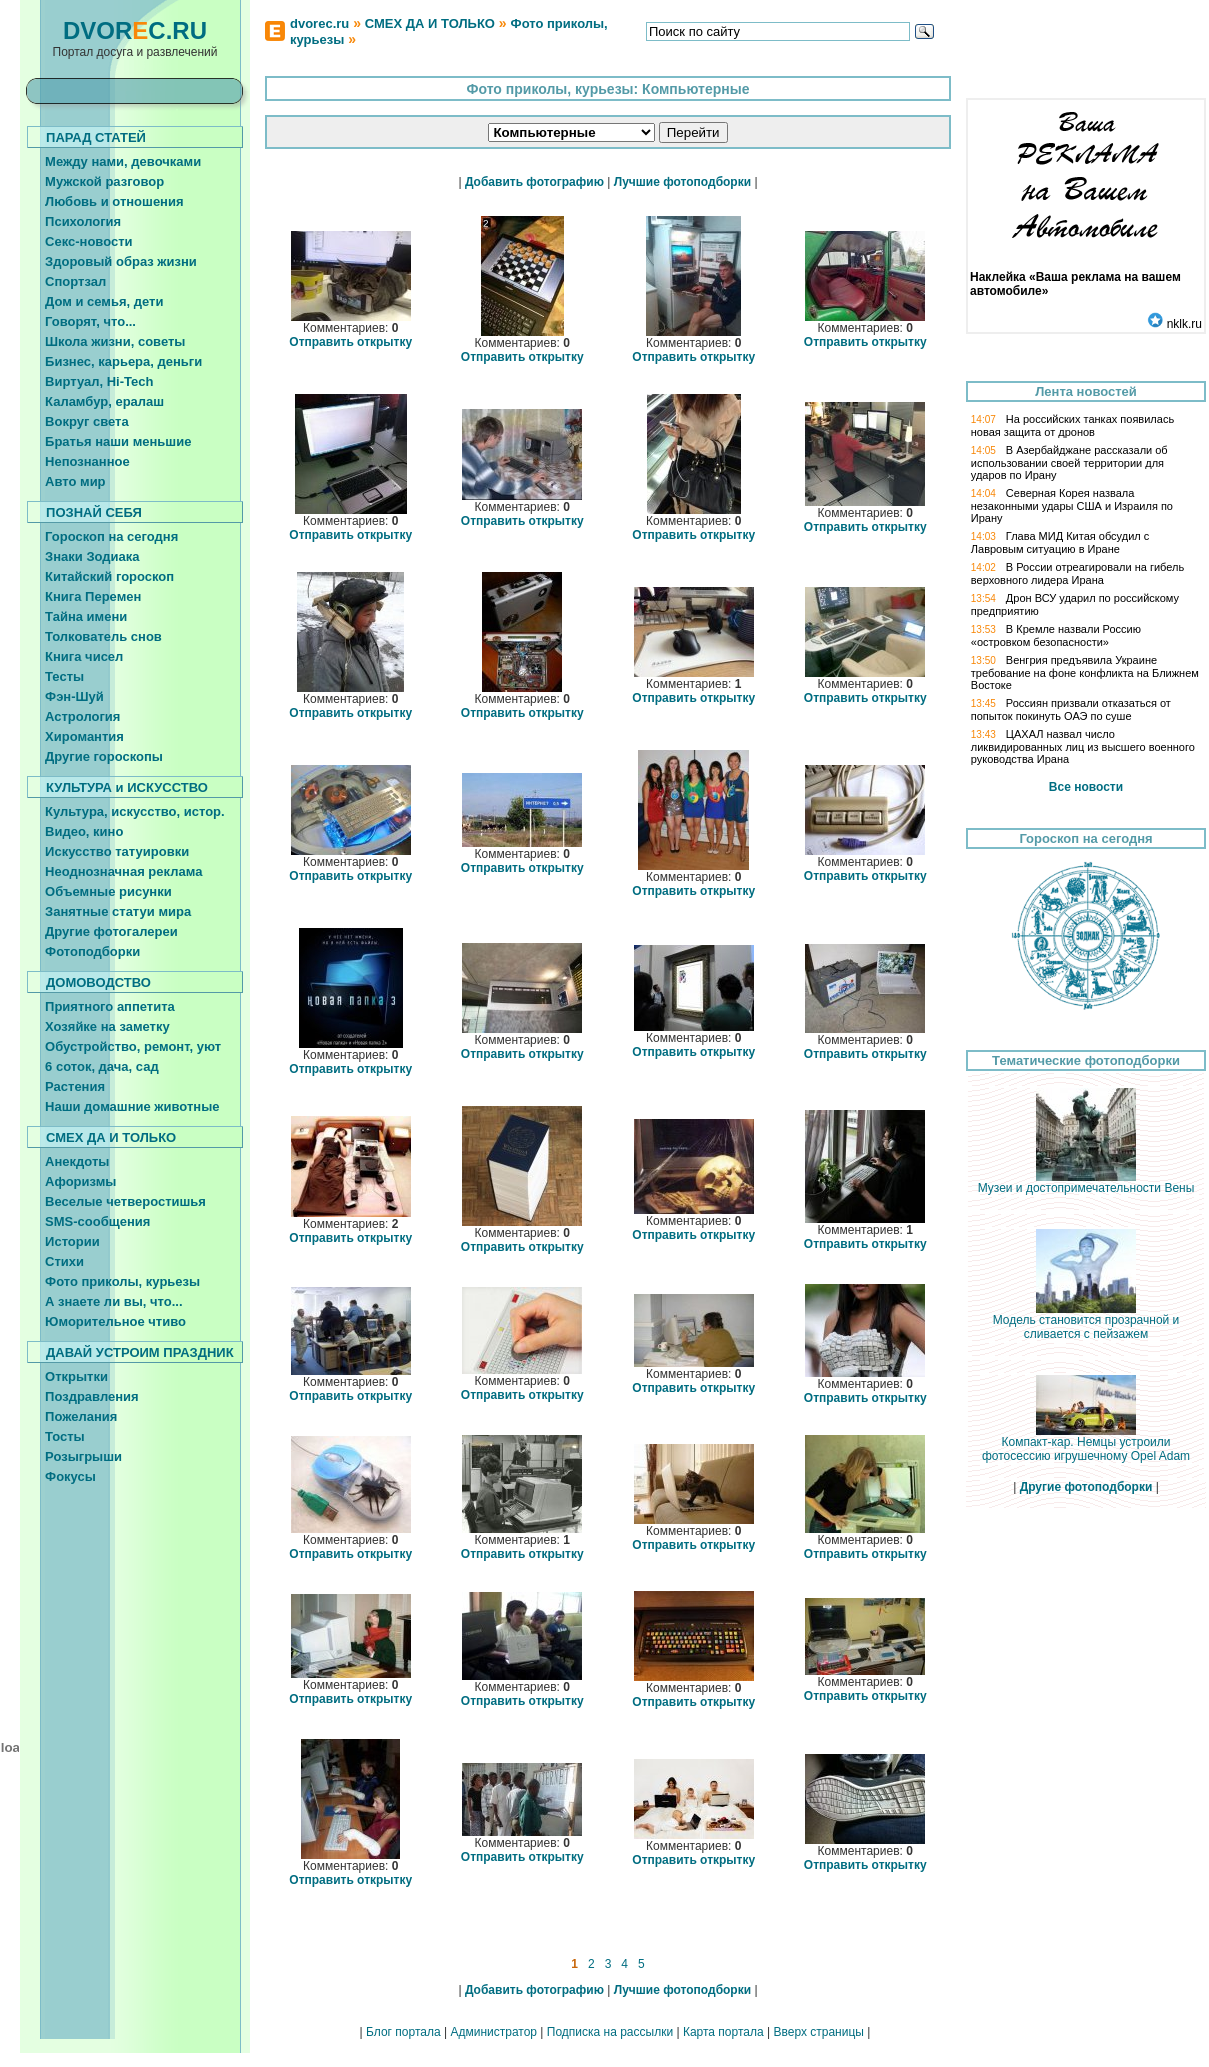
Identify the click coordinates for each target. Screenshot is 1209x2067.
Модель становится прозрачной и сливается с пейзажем (1086, 1321)
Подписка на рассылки (610, 2032)
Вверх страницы (818, 2032)
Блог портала (403, 2032)
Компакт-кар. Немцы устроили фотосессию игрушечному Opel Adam (1086, 1443)
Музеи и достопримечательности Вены (1086, 1182)
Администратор (493, 2032)
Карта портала (723, 2032)
